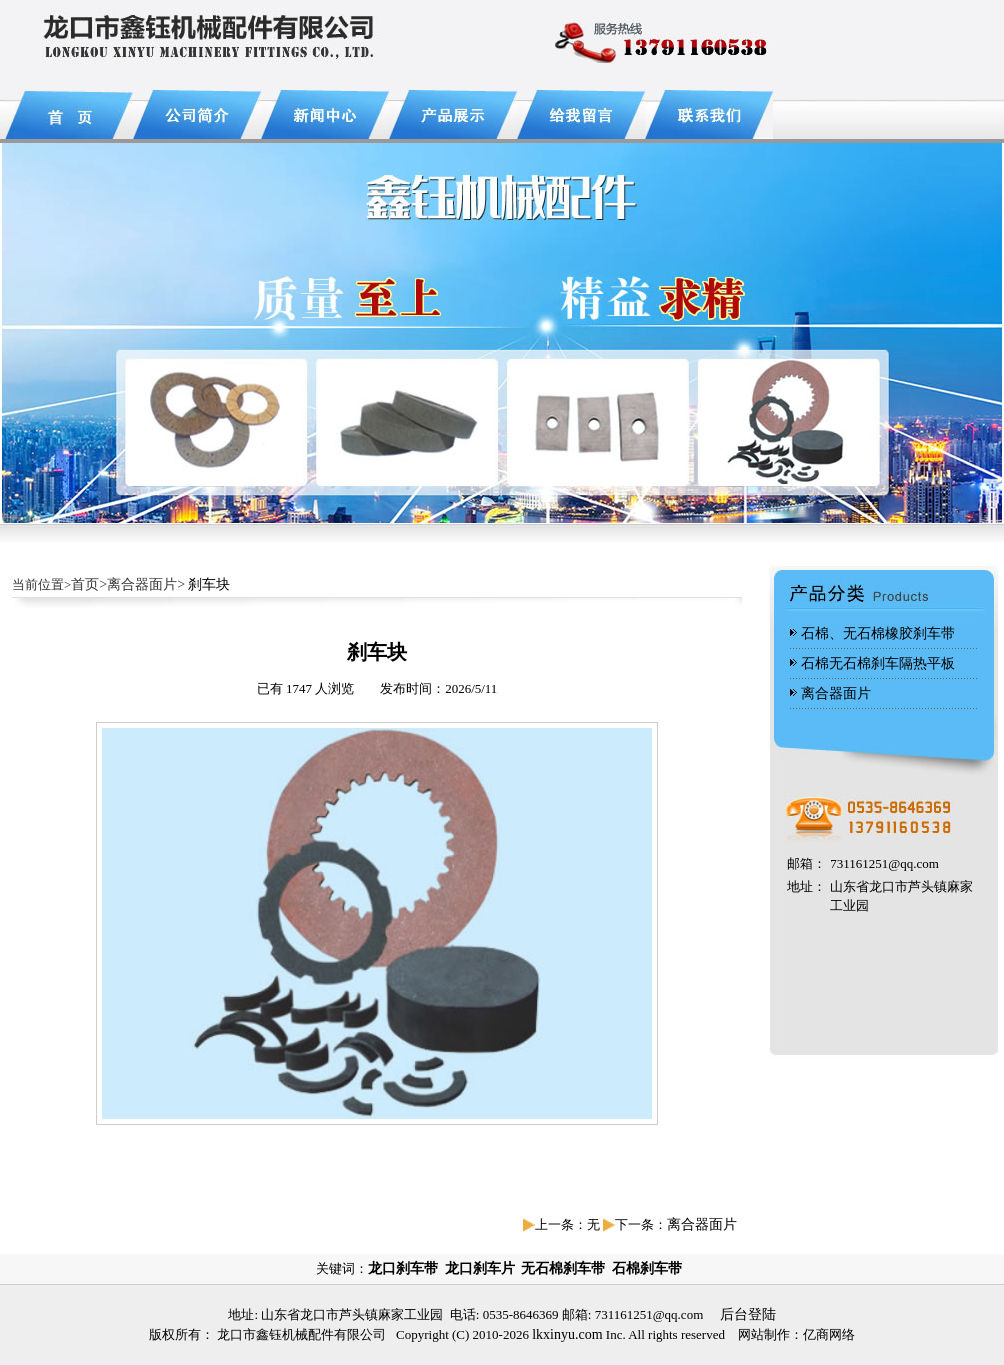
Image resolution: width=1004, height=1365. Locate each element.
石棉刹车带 (647, 1268)
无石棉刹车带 (563, 1268)
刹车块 (209, 584)
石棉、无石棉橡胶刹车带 (878, 633)
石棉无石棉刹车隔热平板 (878, 663)
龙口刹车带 (403, 1268)
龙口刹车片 (480, 1268)
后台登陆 (748, 1314)
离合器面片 (702, 1224)
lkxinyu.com (567, 1334)
